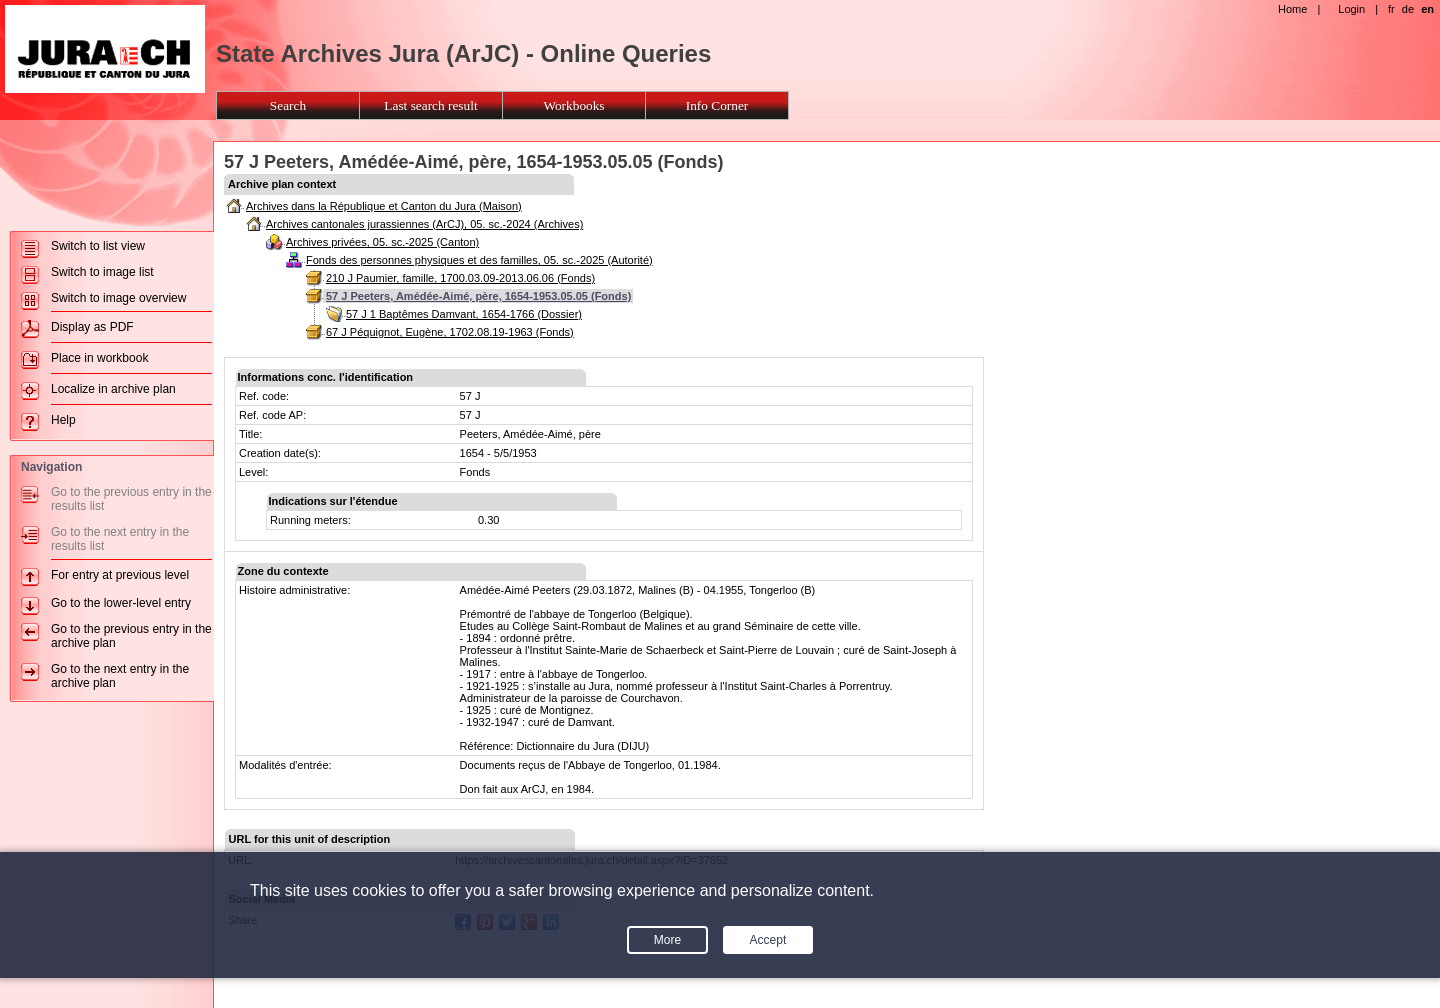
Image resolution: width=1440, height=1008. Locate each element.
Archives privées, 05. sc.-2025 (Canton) (382, 242)
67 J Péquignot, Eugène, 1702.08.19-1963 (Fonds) (450, 332)
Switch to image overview (118, 298)
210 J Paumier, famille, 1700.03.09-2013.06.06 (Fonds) (460, 278)
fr (1391, 9)
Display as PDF (92, 327)
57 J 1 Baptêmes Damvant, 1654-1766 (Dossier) (464, 314)
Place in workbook (99, 358)
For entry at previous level (120, 575)
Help (63, 420)
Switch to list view (98, 246)
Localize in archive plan (113, 389)
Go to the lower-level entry (121, 603)
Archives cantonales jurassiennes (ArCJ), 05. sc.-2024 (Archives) (424, 224)
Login (1351, 9)
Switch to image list (102, 272)
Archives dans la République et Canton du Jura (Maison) (384, 206)
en (1427, 9)
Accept (768, 940)
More (667, 940)
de (1408, 9)
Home (1292, 9)
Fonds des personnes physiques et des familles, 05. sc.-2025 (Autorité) (479, 260)
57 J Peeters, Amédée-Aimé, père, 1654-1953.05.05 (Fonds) (478, 296)
